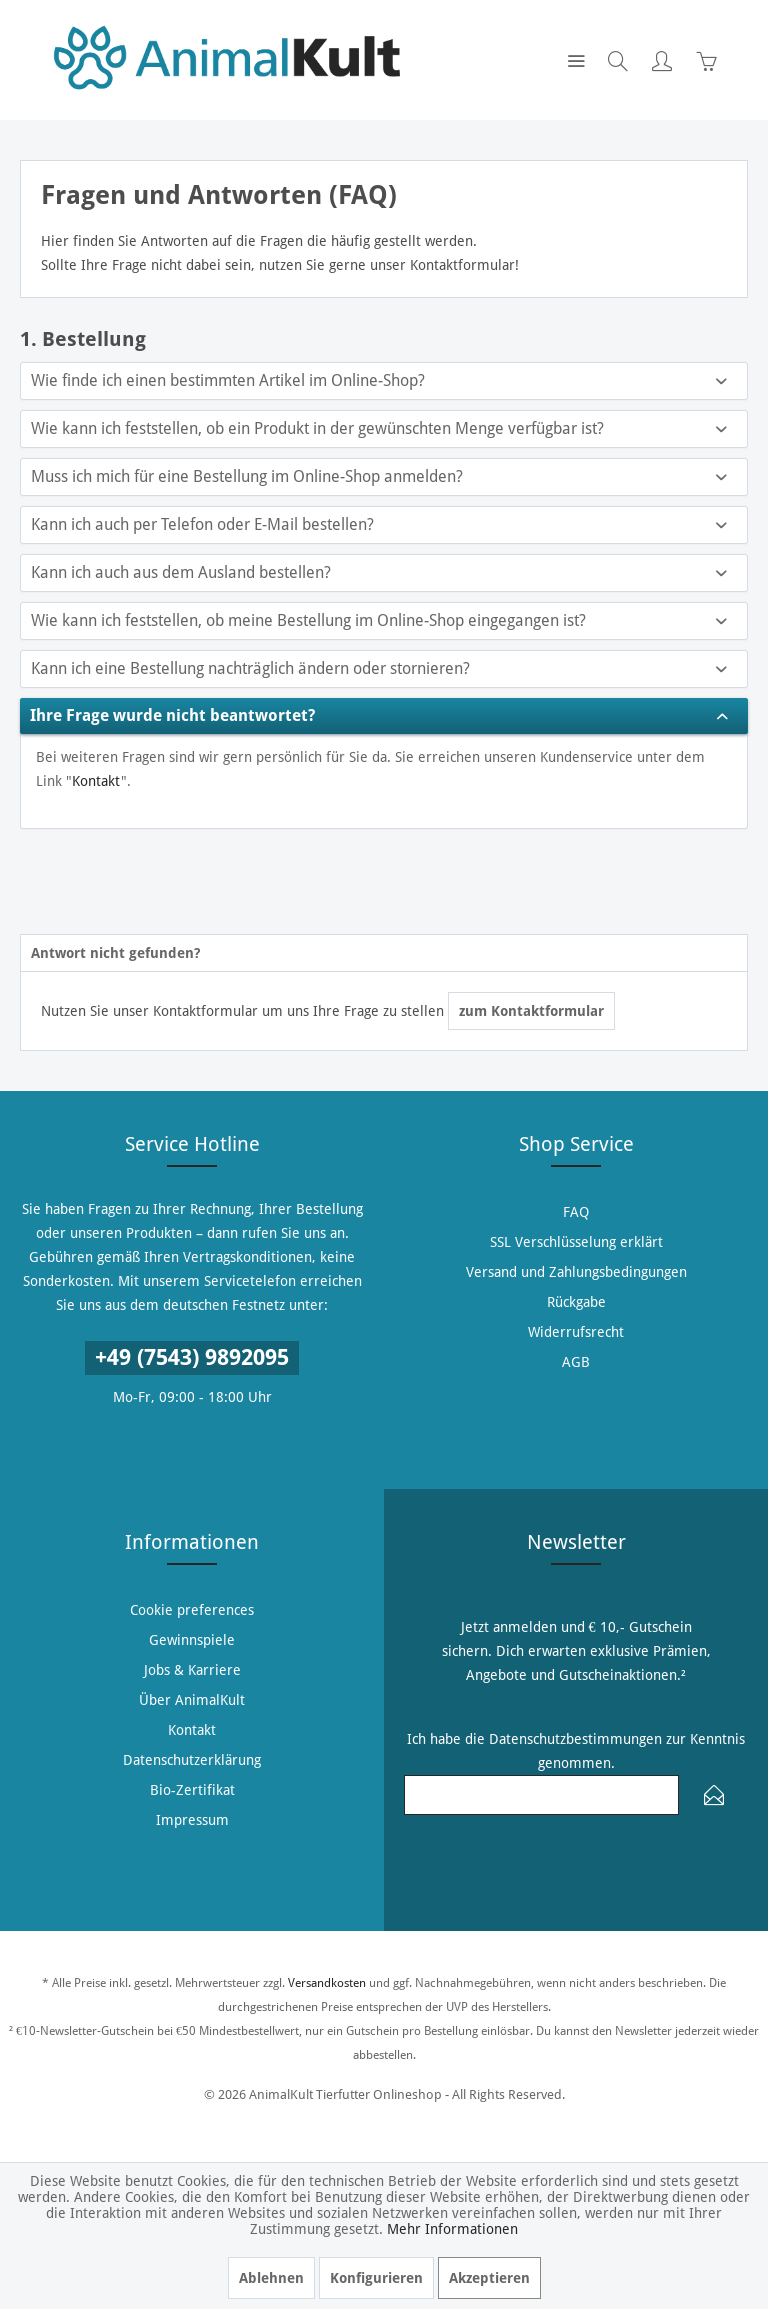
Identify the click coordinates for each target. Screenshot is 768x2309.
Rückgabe (576, 1302)
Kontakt (96, 781)
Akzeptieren (489, 2278)
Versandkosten (327, 1983)
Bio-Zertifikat (192, 1790)
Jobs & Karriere (192, 1670)
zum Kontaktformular (531, 1011)
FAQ (576, 1212)
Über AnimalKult (192, 1700)
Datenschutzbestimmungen (575, 1739)
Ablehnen (271, 2278)
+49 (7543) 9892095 (192, 1357)
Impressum (192, 1820)
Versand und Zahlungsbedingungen (576, 1272)
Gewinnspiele (192, 1640)
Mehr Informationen (452, 2229)
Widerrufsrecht (576, 1332)
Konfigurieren (376, 2278)
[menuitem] (576, 60)
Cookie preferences (192, 1610)
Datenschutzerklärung (192, 1760)
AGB (576, 1362)
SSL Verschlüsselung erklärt (576, 1242)
